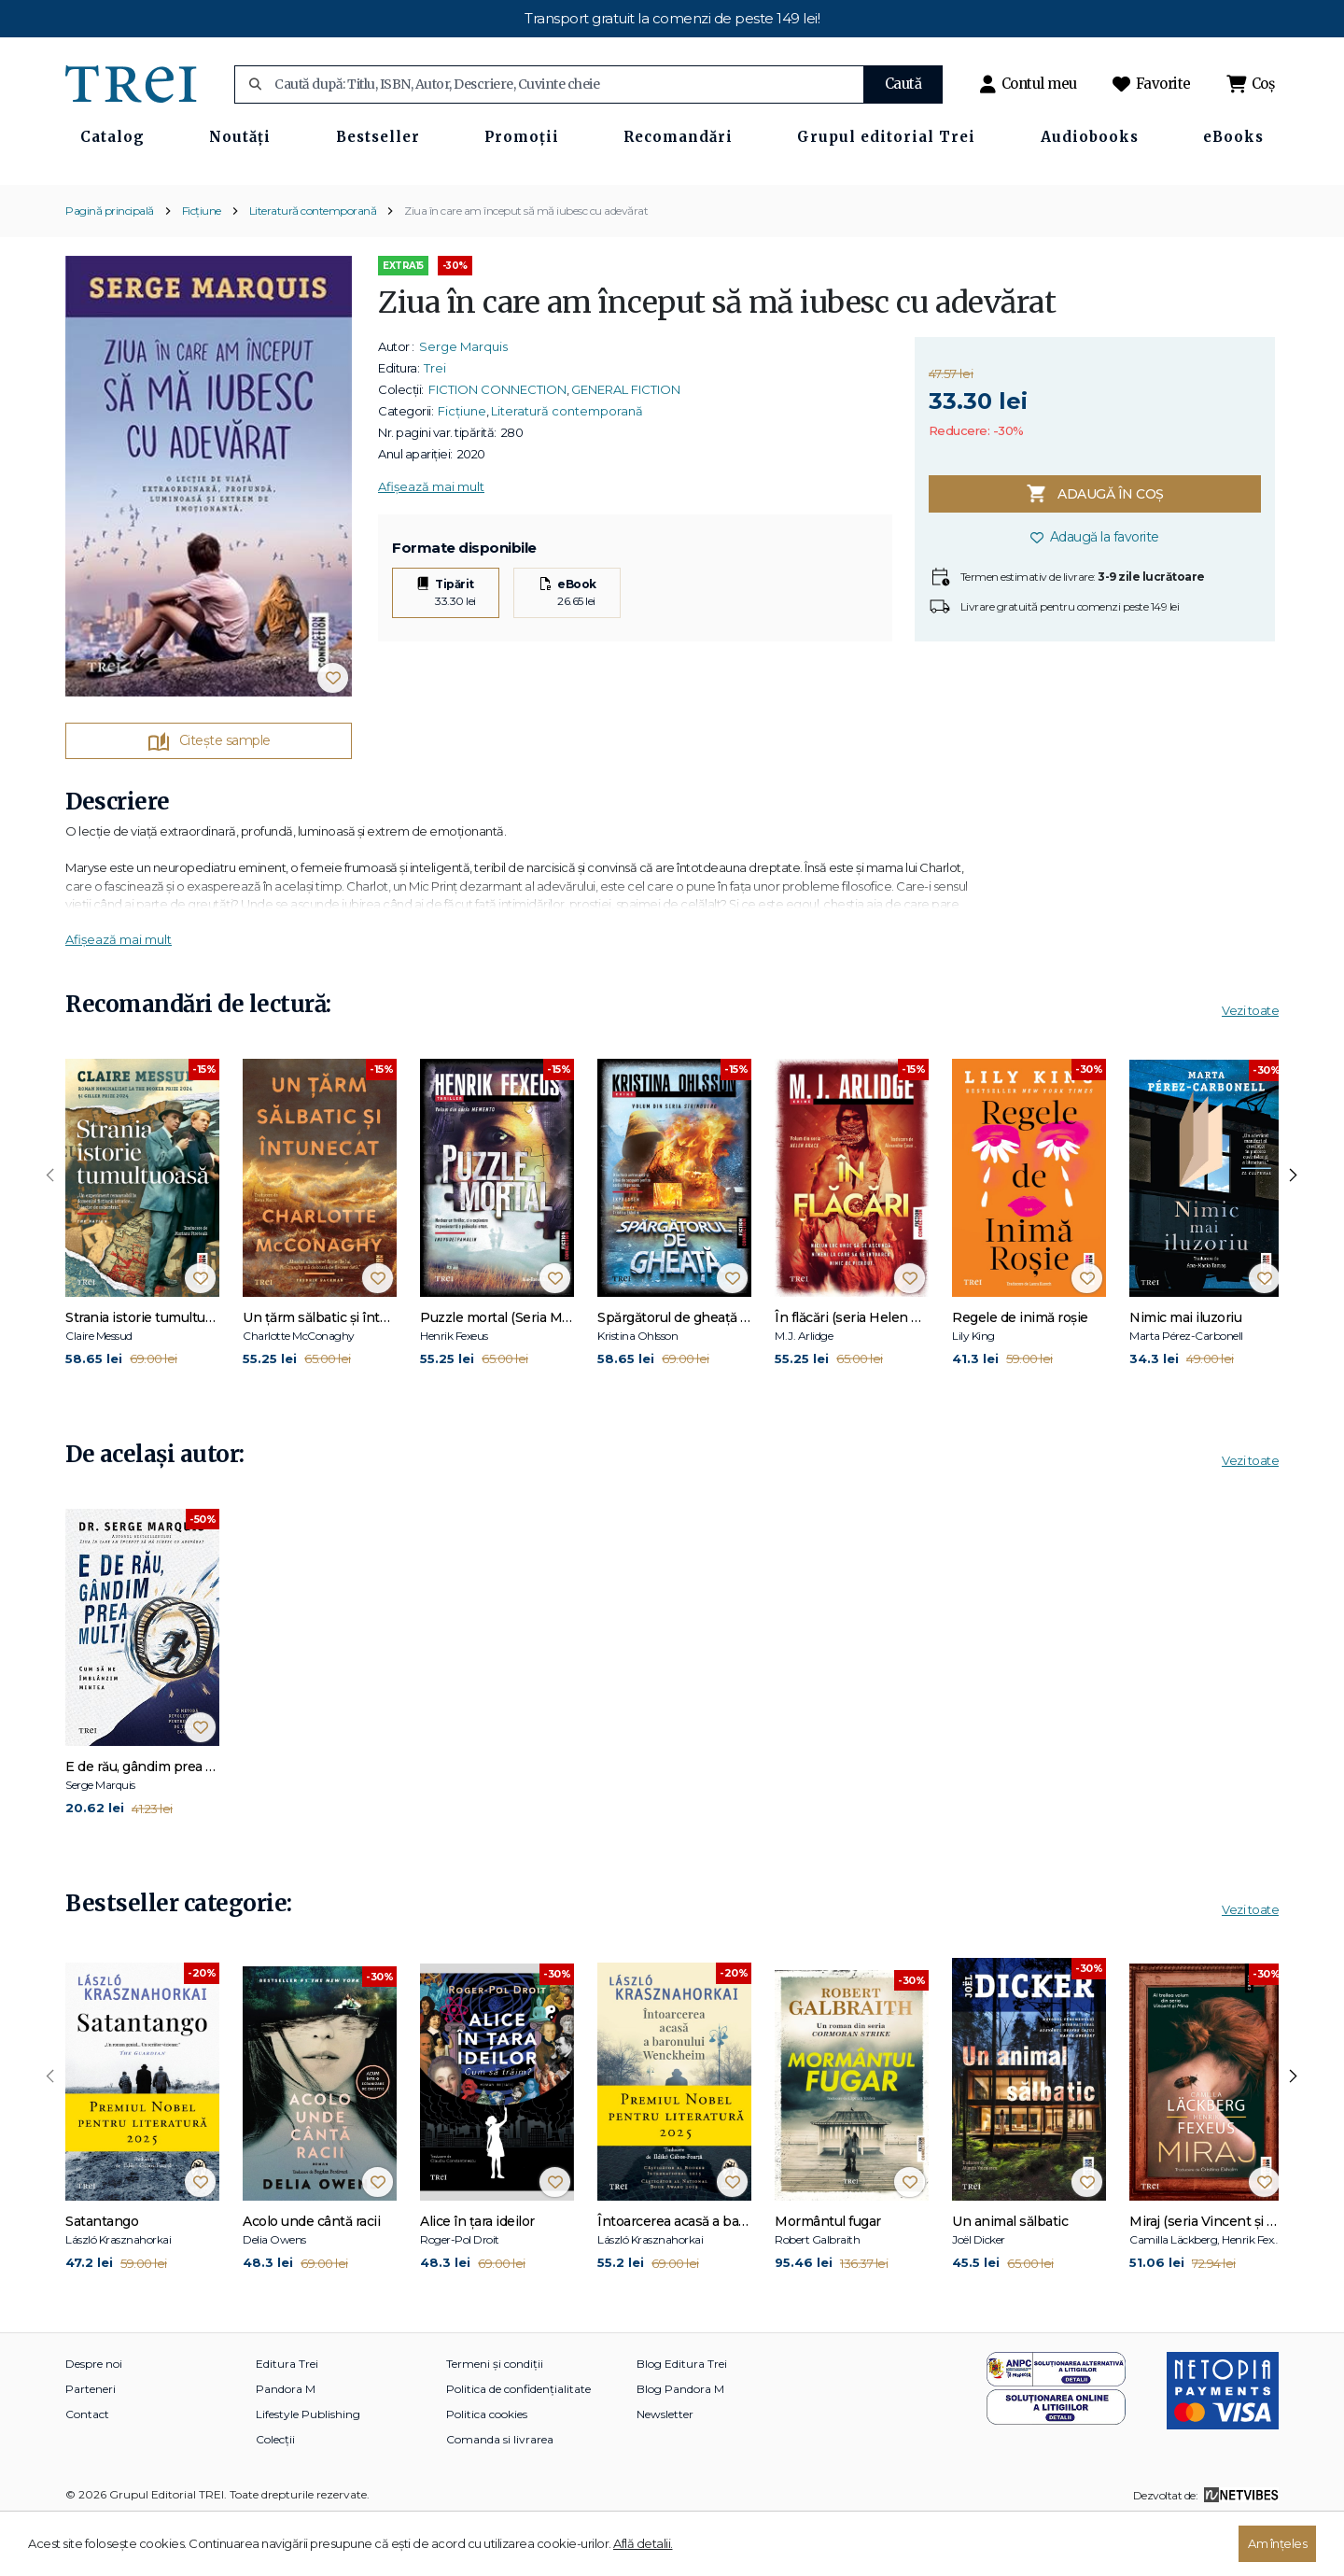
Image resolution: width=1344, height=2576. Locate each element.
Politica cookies (486, 2469)
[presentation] (50, 1231)
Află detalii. (643, 2543)
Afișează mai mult (431, 540)
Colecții (275, 2494)
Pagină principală (109, 265)
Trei (435, 422)
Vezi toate (1250, 1065)
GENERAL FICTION (625, 443)
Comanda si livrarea (499, 2494)
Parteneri (90, 2444)
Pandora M (285, 2444)
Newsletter (665, 2469)
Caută (903, 83)
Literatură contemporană (313, 265)
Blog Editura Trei (682, 2419)
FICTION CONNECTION (497, 443)
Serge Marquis (463, 400)
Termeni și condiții (494, 2419)
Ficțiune (201, 265)
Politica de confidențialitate (518, 2444)
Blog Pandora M (680, 2444)
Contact (87, 2469)
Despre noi (93, 2419)
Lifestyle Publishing (308, 2469)
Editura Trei (287, 2419)
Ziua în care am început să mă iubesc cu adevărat (526, 265)
